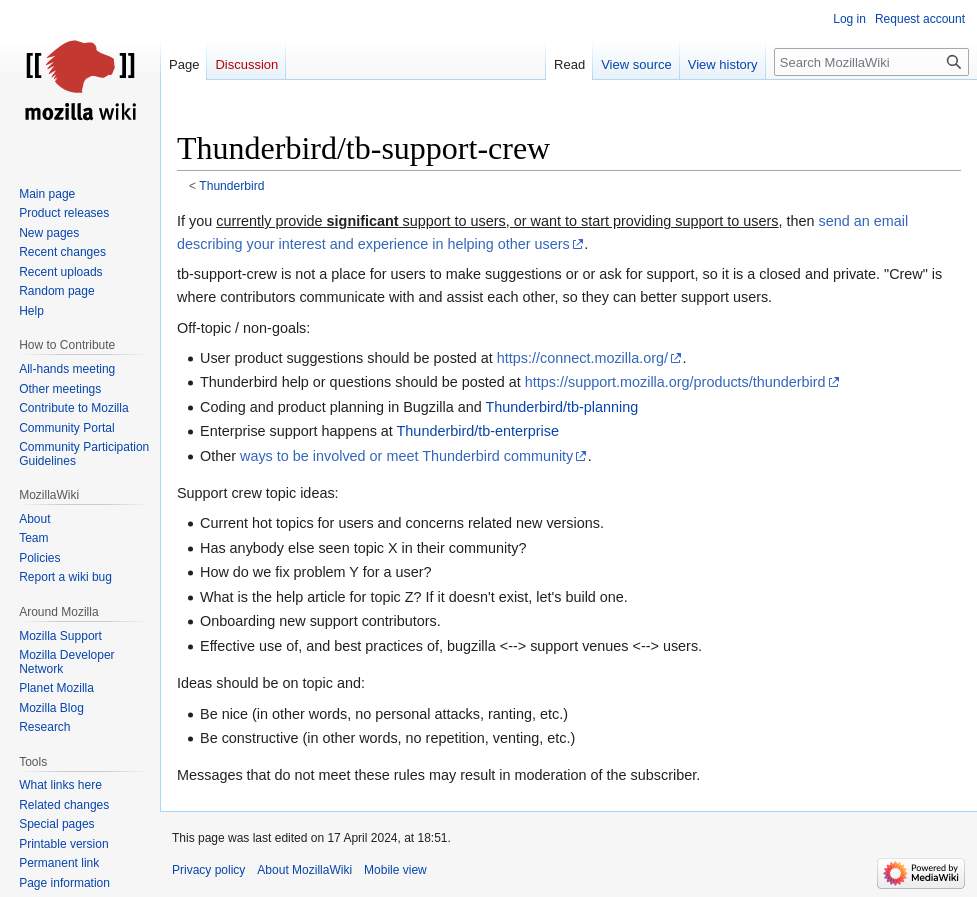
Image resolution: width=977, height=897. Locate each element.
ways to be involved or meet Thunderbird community (406, 456)
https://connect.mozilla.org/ (582, 358)
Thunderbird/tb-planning (561, 407)
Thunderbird (231, 186)
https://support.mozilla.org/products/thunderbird (675, 382)
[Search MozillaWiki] (871, 62)
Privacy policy (208, 870)
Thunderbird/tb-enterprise (478, 431)
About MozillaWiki (304, 870)
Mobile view (395, 870)
